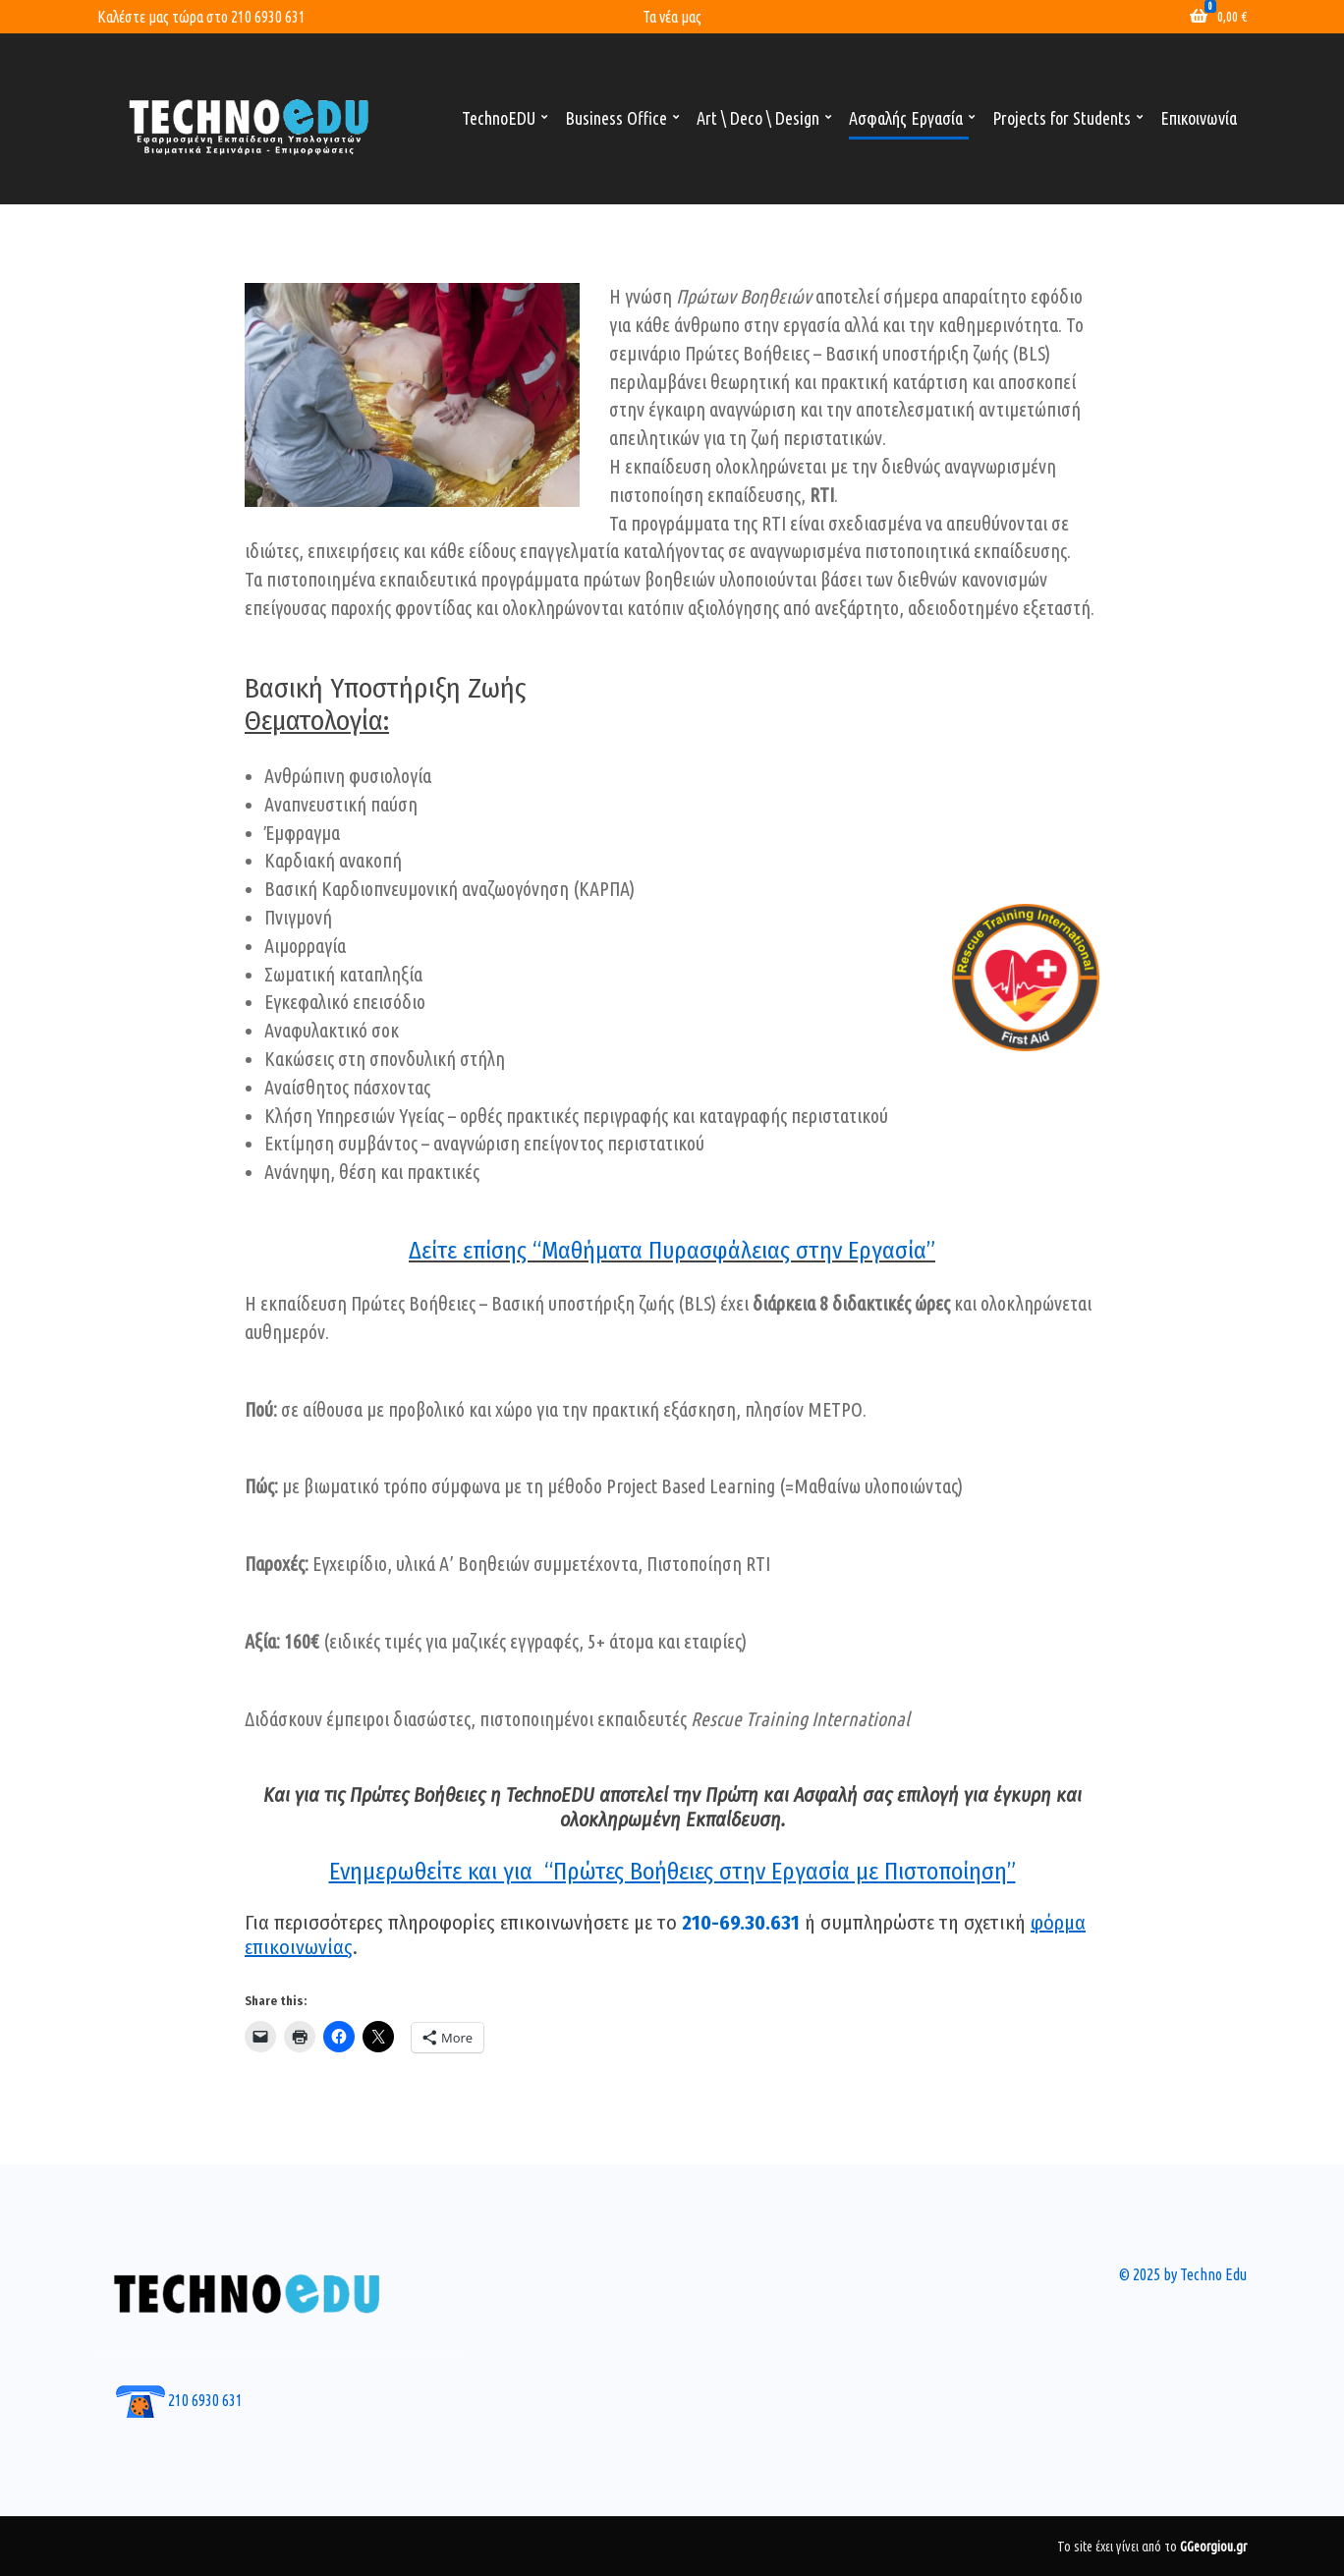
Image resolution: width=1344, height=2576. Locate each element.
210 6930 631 (268, 17)
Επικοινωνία (1198, 118)
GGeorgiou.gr (1213, 2546)
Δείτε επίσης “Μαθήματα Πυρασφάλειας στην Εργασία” (672, 1250)
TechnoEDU (498, 118)
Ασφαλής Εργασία (906, 118)
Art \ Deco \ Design (758, 118)
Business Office (616, 118)
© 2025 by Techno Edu (1183, 2274)
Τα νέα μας (672, 17)
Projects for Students (1061, 118)
